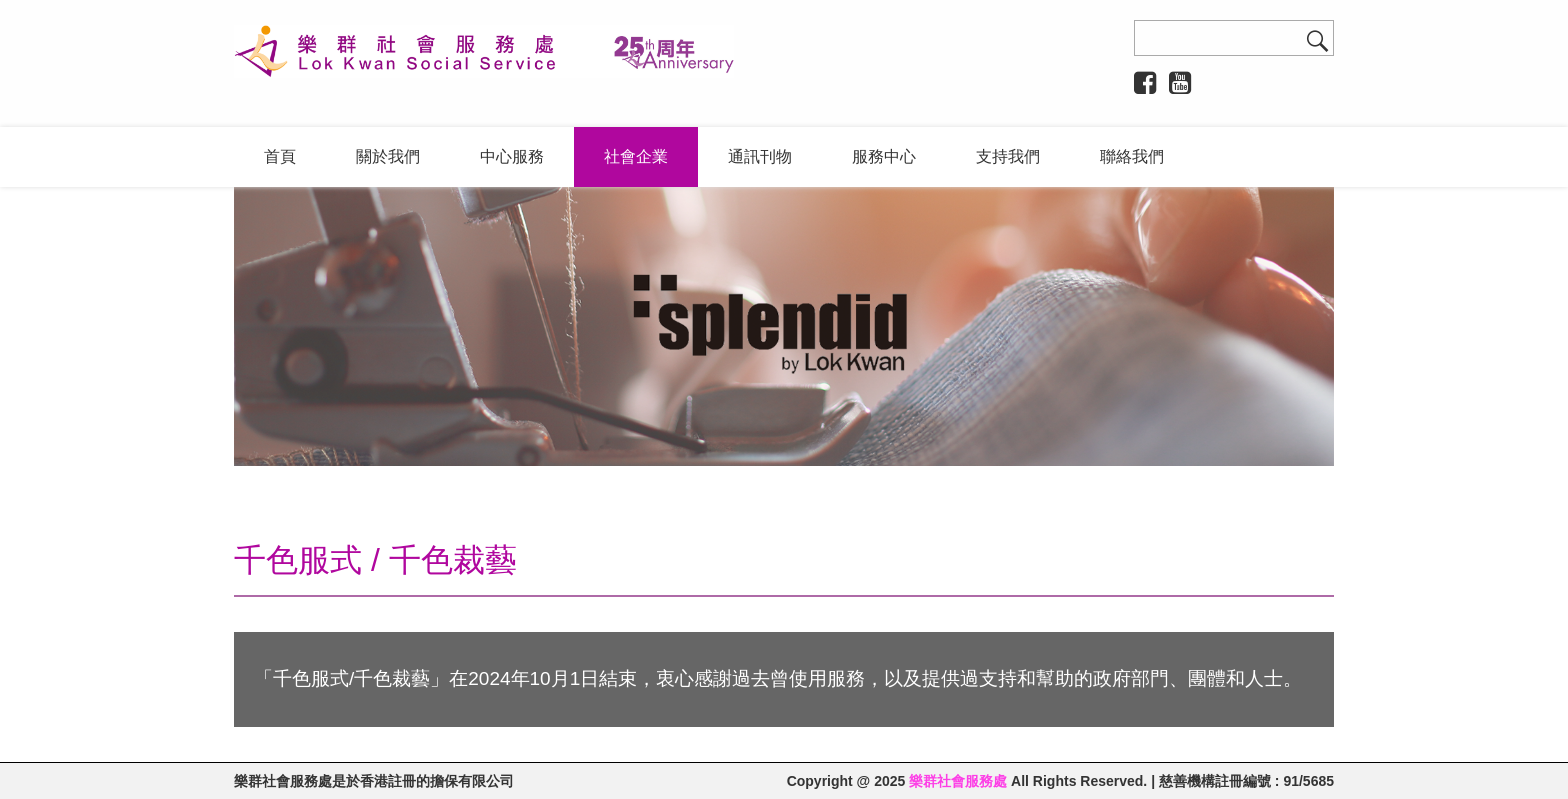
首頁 (280, 156)
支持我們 (1008, 156)
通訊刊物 (760, 156)
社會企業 (636, 156)
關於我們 (388, 156)
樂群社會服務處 (958, 781)
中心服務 (512, 156)
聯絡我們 (1132, 156)
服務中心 (884, 156)
